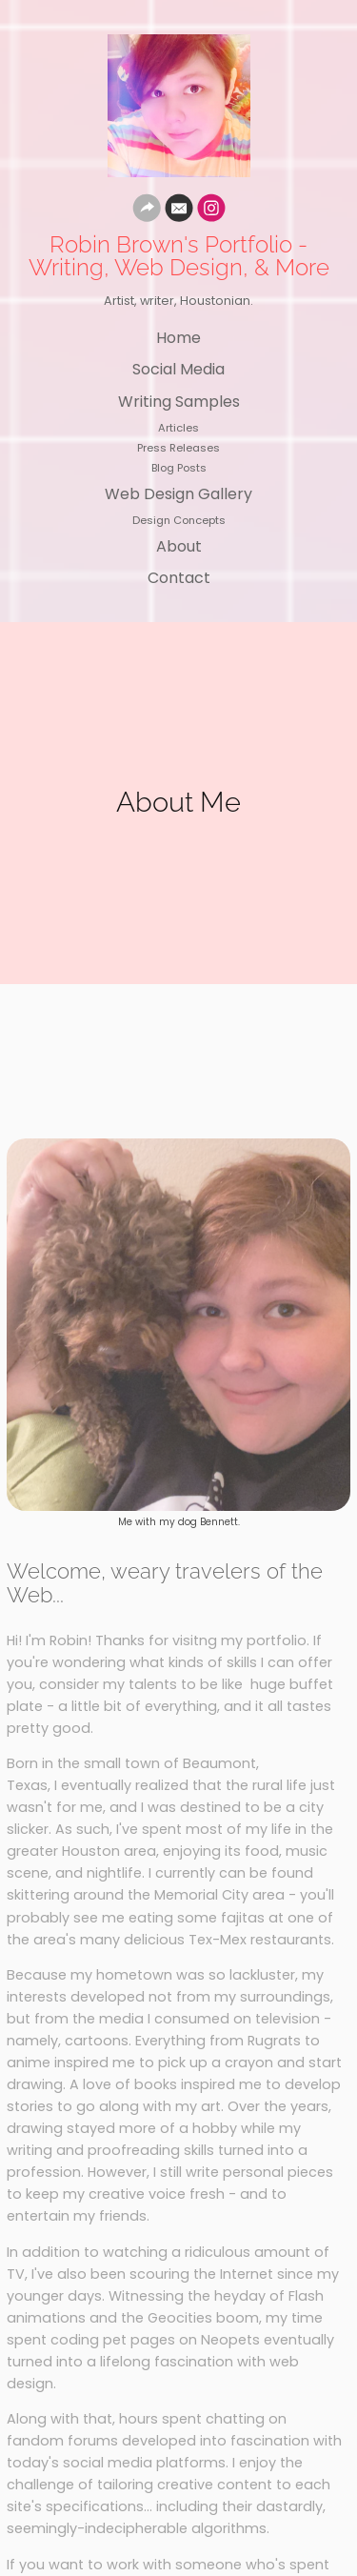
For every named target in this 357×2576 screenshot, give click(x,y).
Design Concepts (179, 520)
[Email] (179, 211)
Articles (178, 427)
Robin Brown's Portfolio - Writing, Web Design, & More (179, 256)
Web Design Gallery (178, 494)
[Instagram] (211, 211)
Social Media (178, 369)
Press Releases (178, 447)
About (179, 546)
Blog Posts (179, 467)
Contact (179, 578)
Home (178, 338)
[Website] (146, 211)
